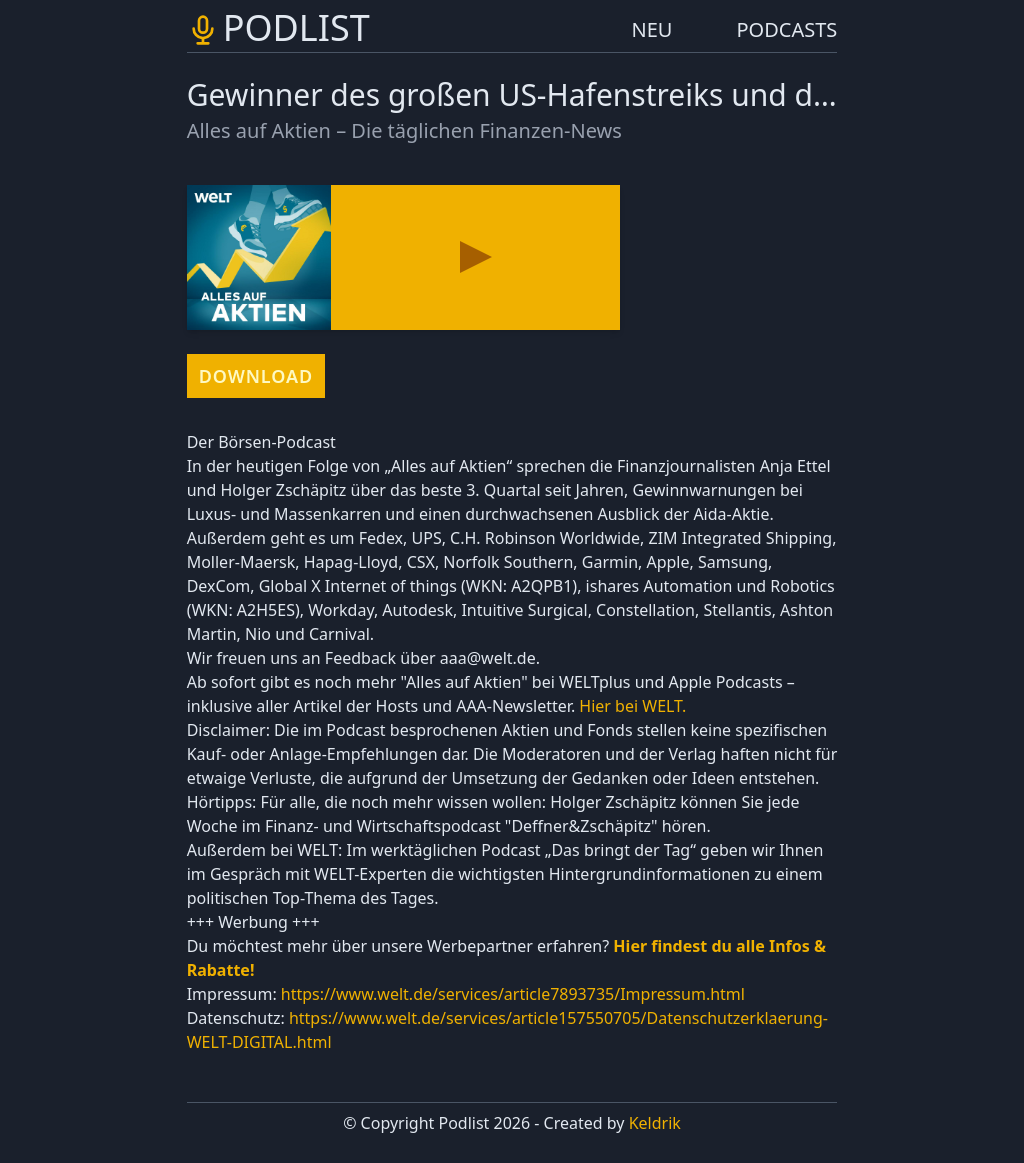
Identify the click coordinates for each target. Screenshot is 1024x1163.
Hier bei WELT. (630, 706)
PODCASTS (787, 29)
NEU (652, 29)
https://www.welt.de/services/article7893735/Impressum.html (513, 994)
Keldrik (655, 1123)
